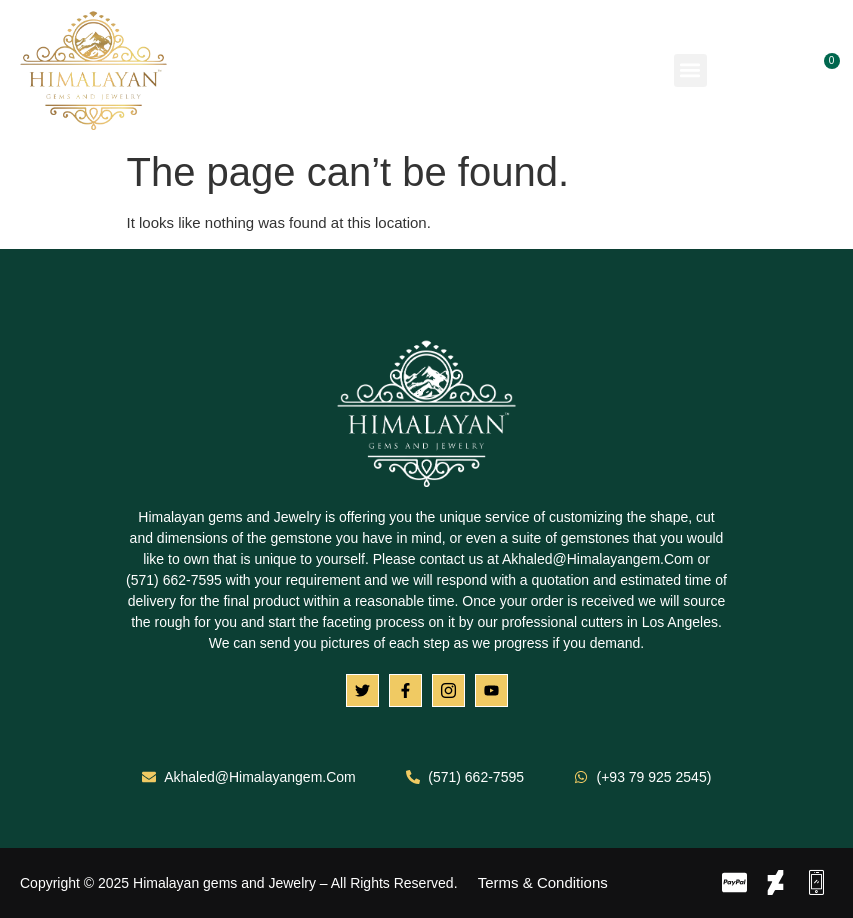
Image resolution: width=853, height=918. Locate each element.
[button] (690, 70)
